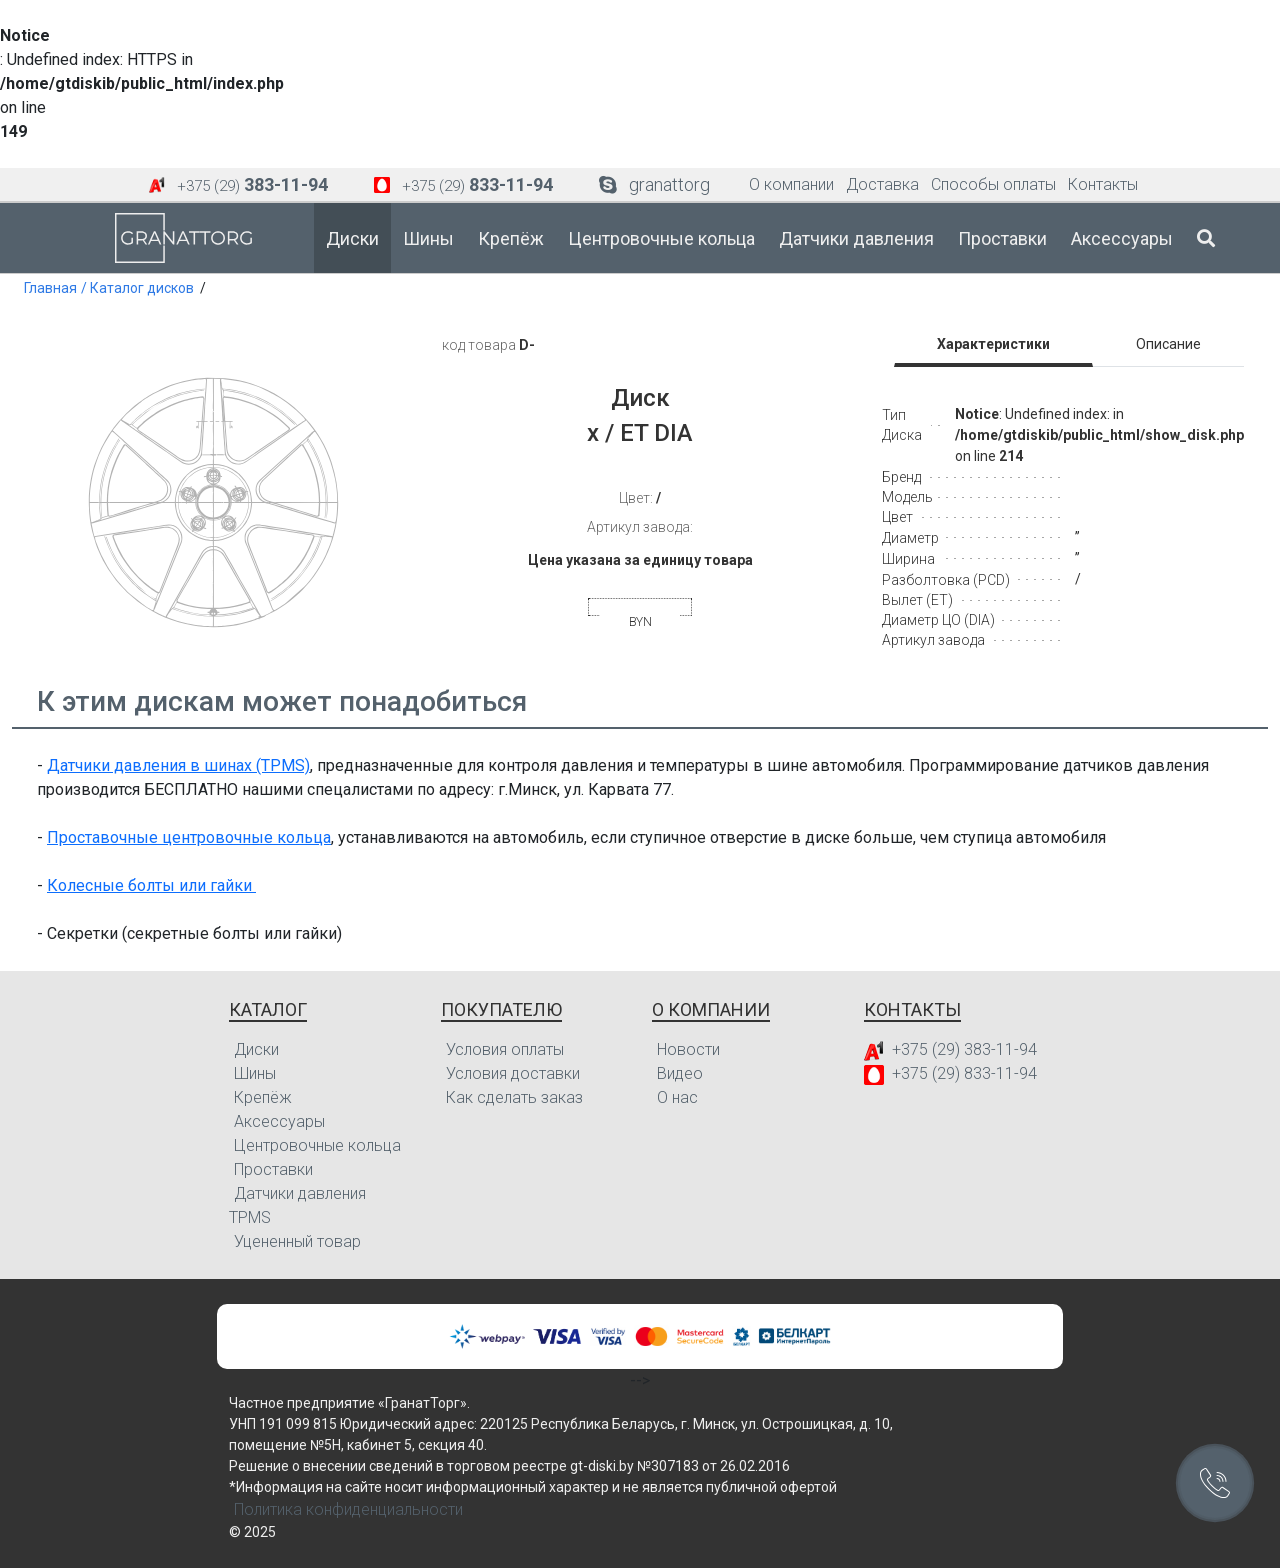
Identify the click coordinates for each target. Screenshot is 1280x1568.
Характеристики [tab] (993, 344)
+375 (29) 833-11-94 (964, 1073)
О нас (677, 1097)
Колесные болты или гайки (151, 885)
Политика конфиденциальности (348, 1509)
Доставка (882, 184)
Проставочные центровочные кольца (189, 837)
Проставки (1002, 238)
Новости (688, 1049)
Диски (352, 238)
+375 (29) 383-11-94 (964, 1049)
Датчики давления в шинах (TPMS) (178, 765)
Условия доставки (513, 1073)
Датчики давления (856, 238)
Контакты (1103, 184)
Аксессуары (1122, 238)
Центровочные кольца (661, 238)
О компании (791, 184)
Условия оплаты (505, 1049)
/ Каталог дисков (137, 288)
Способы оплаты (993, 184)
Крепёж (511, 238)
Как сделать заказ (514, 1097)
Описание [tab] (1168, 344)
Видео (680, 1073)
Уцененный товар (297, 1241)
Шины (428, 238)
